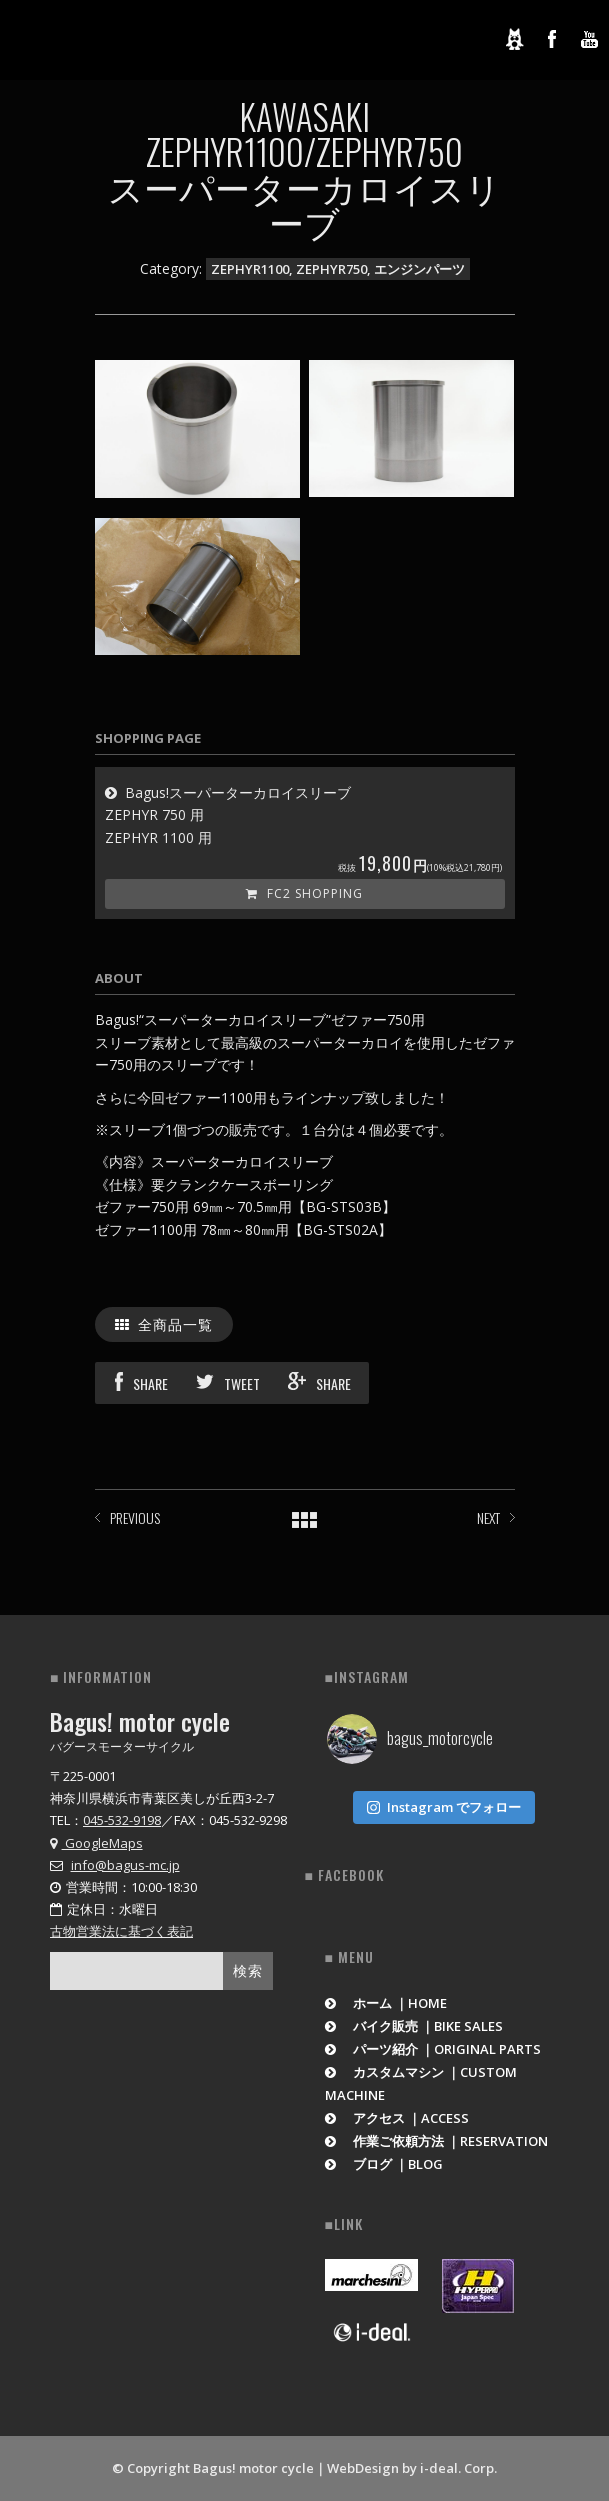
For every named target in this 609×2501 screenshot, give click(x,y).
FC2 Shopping (304, 893)
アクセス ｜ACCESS (397, 2118)
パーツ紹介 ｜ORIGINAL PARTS (433, 2049)
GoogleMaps (96, 1843)
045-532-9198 (122, 1820)
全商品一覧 (164, 1323)
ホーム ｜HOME (386, 2003)
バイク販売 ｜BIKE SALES (414, 2026)
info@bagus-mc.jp (125, 1865)
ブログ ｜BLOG (384, 2164)
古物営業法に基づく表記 (121, 1931)
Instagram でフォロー (444, 1807)
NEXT (488, 1517)
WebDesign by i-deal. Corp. (412, 2468)
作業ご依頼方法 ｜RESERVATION (437, 2141)
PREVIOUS (135, 1517)
